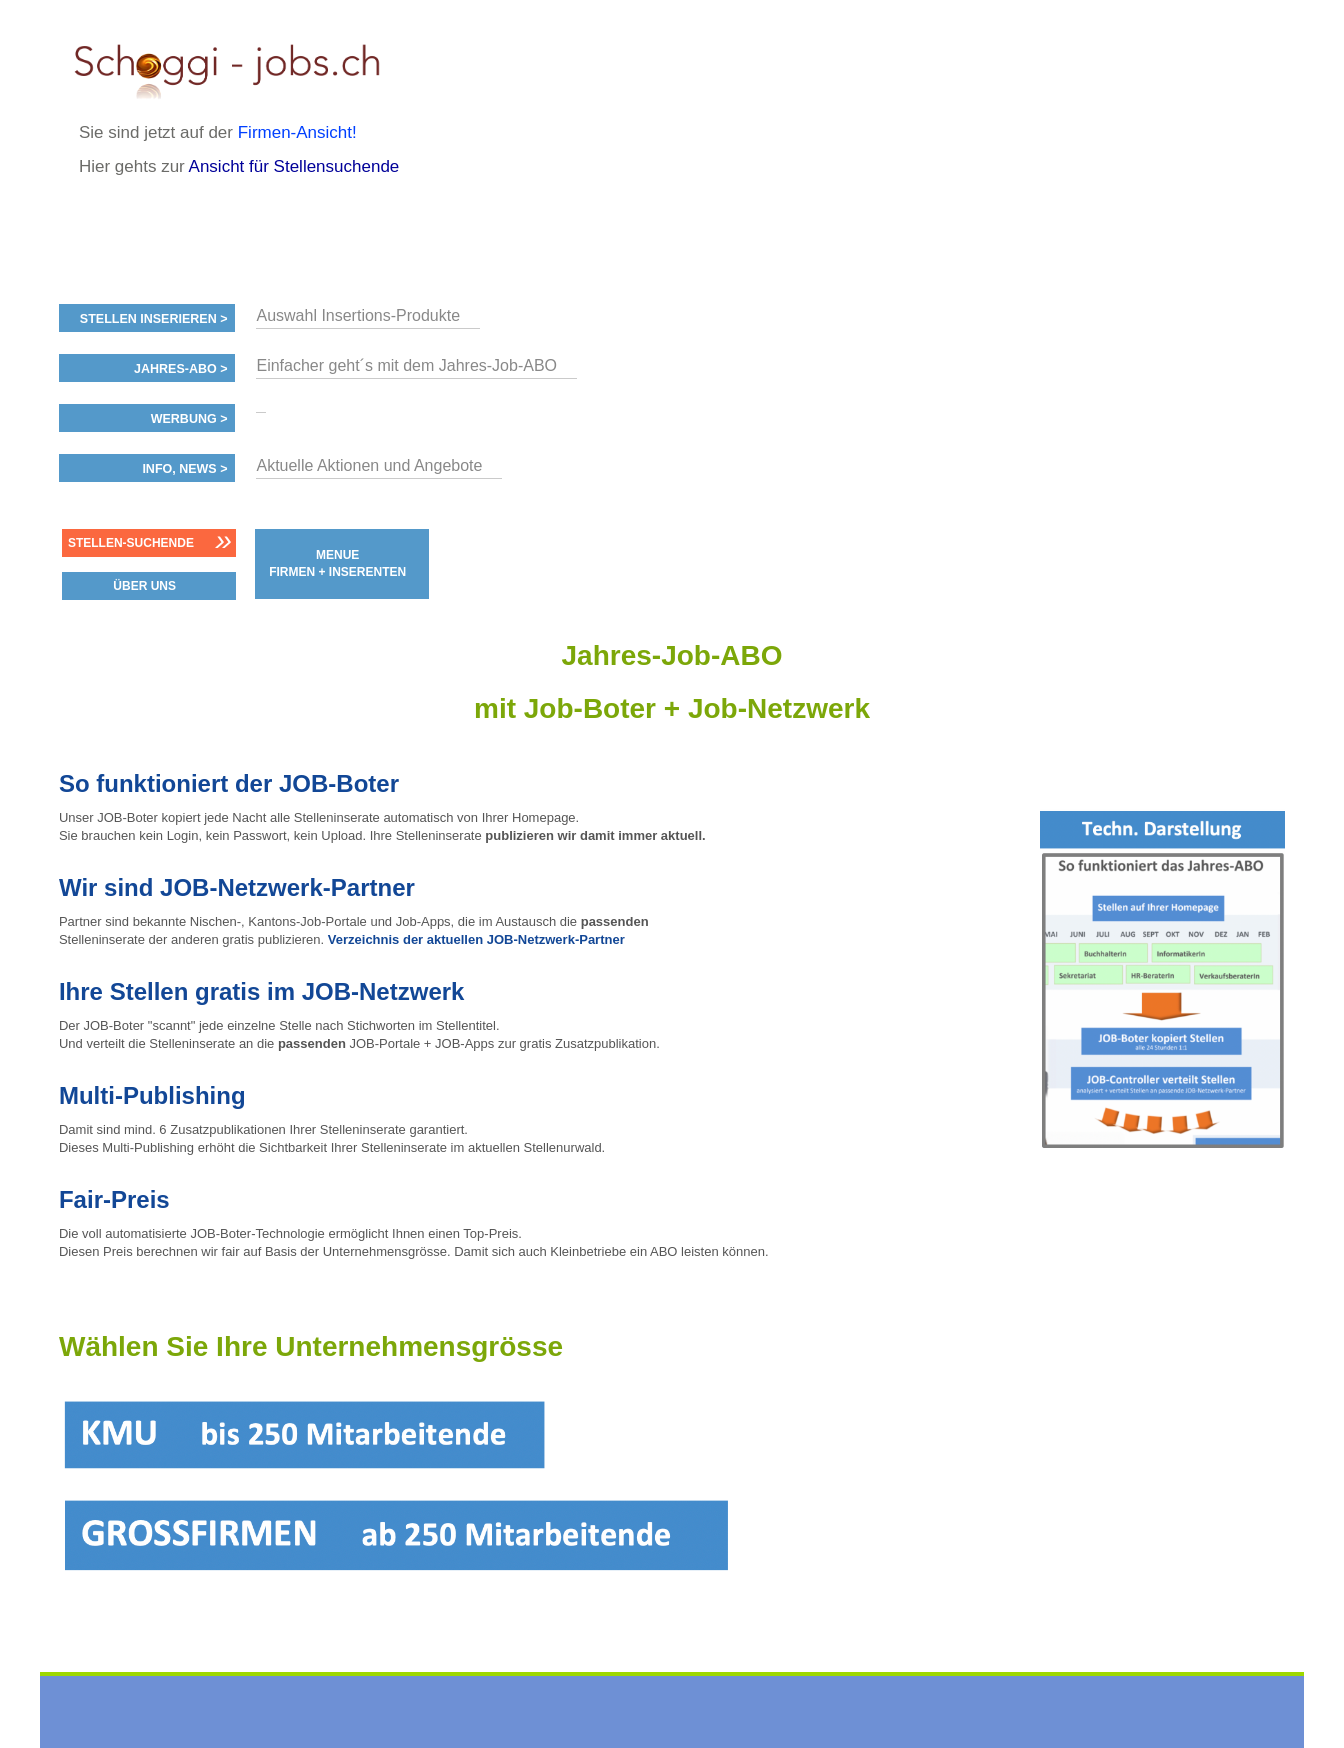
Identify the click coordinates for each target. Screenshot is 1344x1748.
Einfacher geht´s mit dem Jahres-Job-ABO (406, 365)
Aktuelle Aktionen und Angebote (369, 465)
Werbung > (189, 419)
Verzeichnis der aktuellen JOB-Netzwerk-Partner (476, 939)
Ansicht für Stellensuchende (294, 166)
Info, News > (184, 469)
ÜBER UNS (144, 586)
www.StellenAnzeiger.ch (244, 69)
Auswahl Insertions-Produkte (358, 315)
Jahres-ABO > (180, 369)
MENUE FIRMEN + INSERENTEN (337, 563)
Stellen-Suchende (131, 543)
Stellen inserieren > (154, 319)
